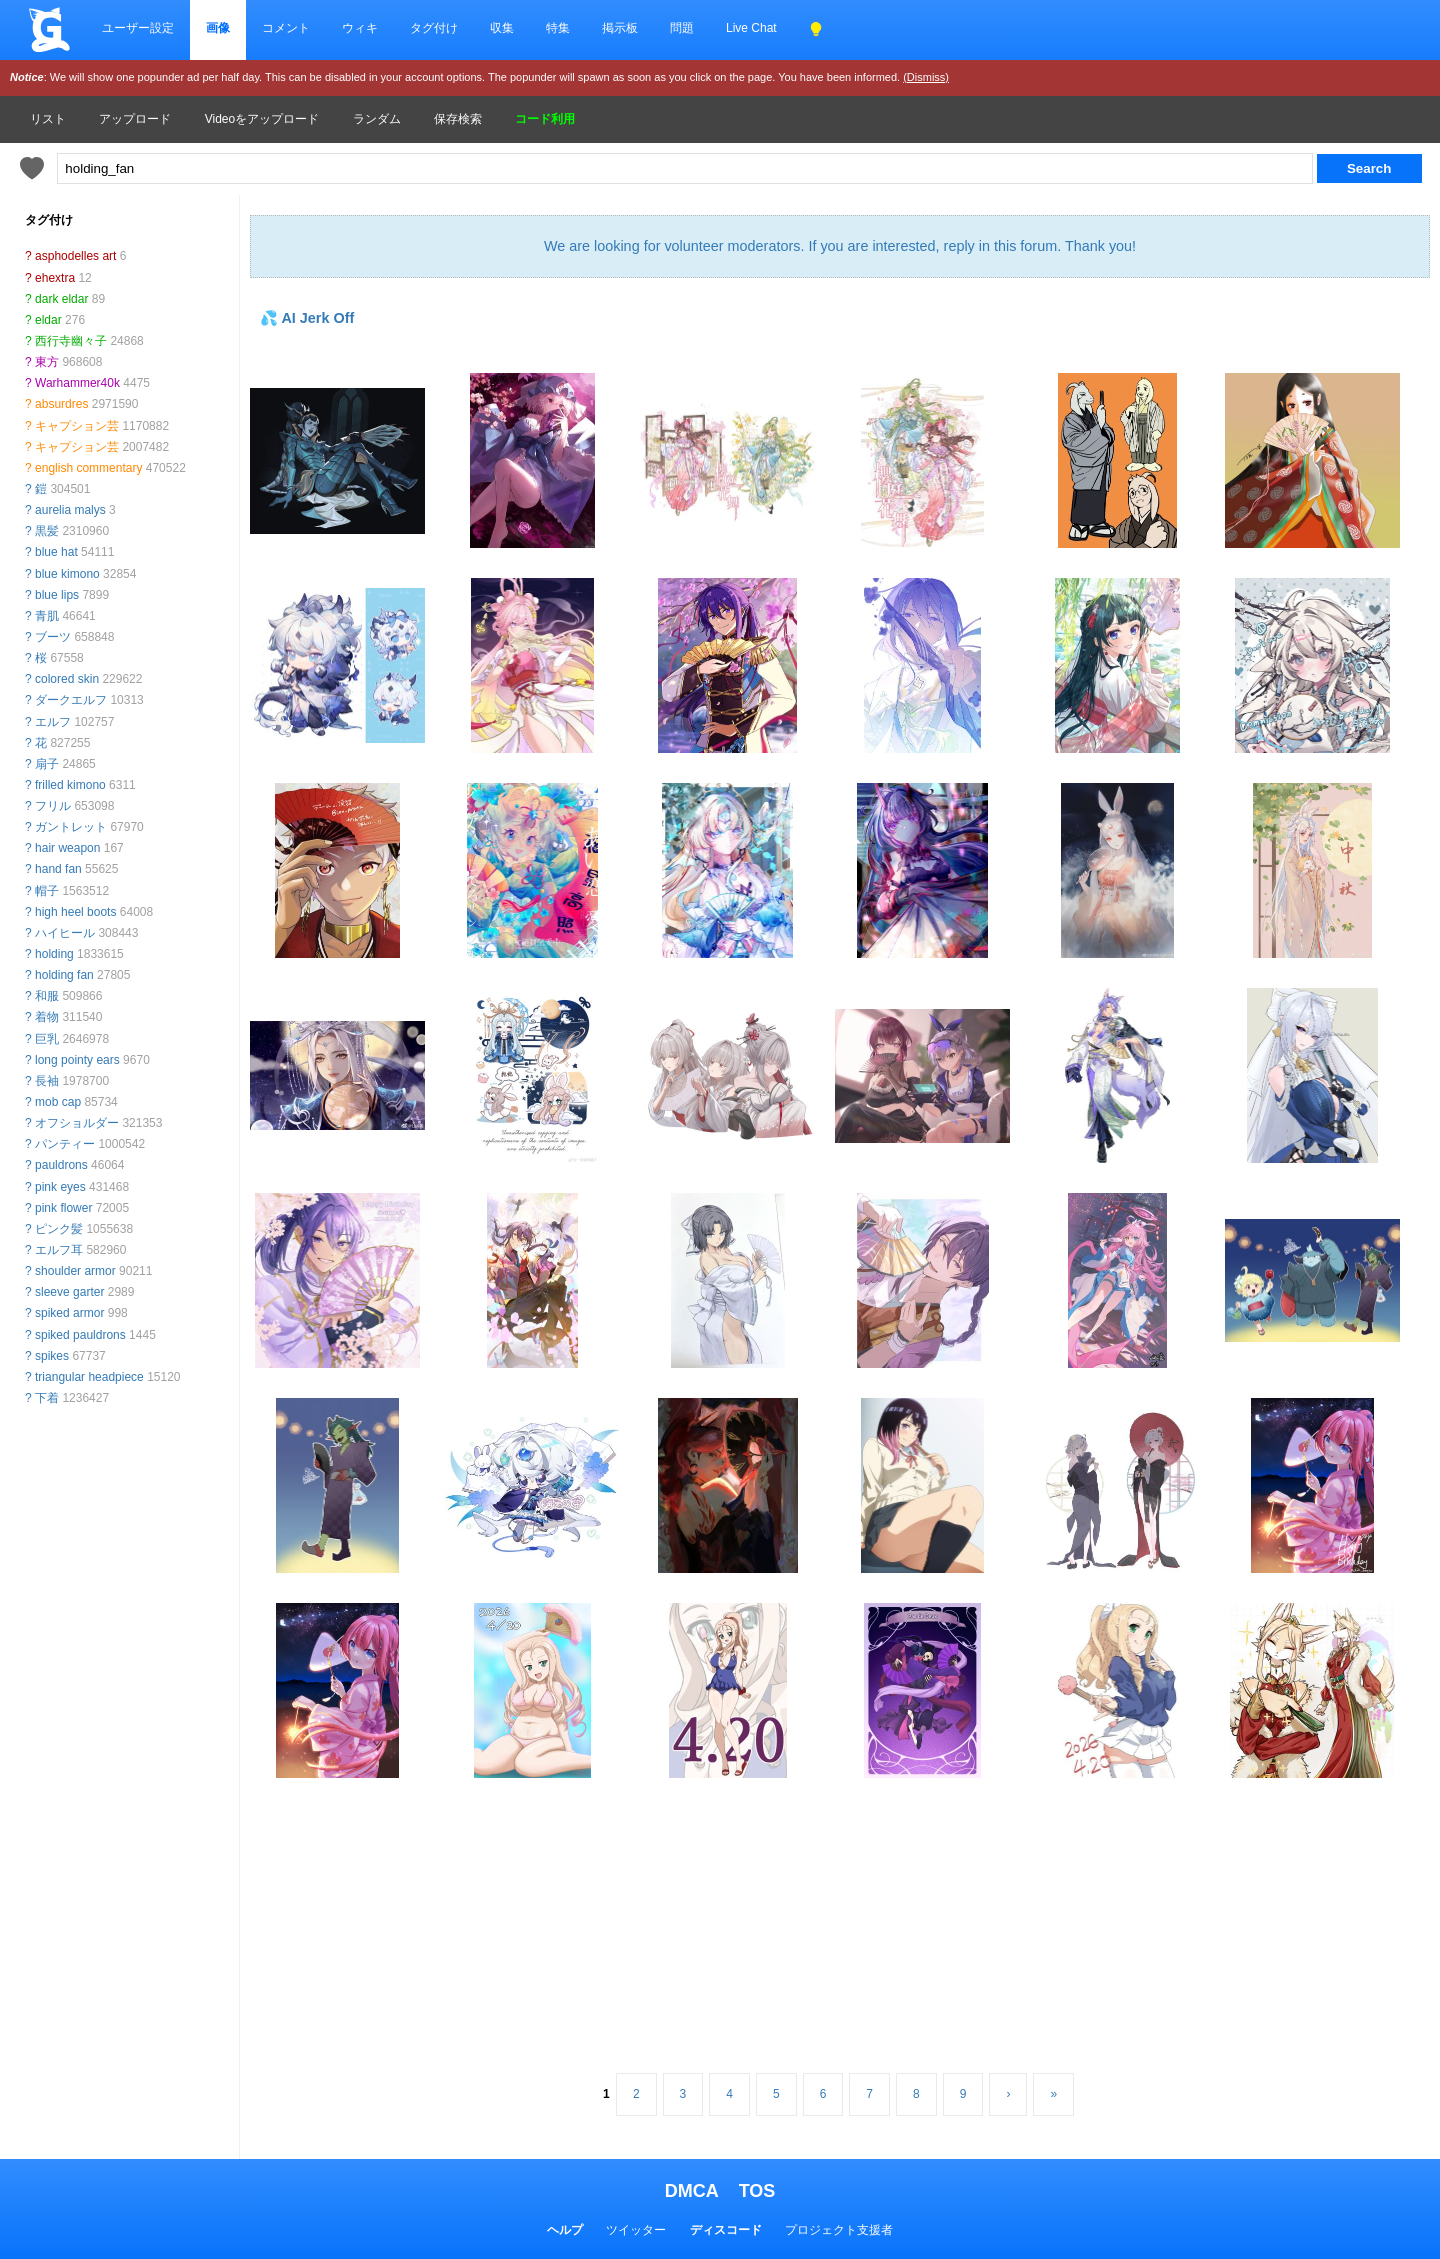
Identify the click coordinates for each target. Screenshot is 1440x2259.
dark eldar (61, 299)
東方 (47, 362)
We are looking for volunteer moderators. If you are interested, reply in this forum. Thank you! (840, 246)
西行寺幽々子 (71, 341)
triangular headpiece (89, 1377)
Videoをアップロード (262, 119)
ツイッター (636, 2230)
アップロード (135, 119)
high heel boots (75, 912)
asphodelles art (75, 256)
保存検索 (458, 119)
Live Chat (751, 28)
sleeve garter (69, 1292)
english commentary (88, 468)
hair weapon (67, 848)
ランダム (377, 119)
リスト (48, 119)
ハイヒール (65, 933)
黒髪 (47, 531)
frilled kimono (70, 785)
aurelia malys (70, 510)
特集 (558, 28)
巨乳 (47, 1039)
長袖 (47, 1081)
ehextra (55, 278)
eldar (48, 320)
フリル (53, 806)
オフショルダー (77, 1123)
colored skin (67, 679)
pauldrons (61, 1165)
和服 (47, 996)
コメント (286, 28)
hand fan (58, 869)
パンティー (65, 1144)
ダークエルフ (71, 700)
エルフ (53, 722)
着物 (47, 1017)
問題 (682, 28)
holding (54, 954)
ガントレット (71, 827)
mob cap (58, 1102)
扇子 (47, 764)
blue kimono (67, 574)
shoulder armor (75, 1271)
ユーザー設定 (138, 28)
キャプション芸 (77, 426)
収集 (502, 28)
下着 (47, 1398)
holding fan (64, 975)
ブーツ (53, 637)
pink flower (63, 1208)
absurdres (61, 404)
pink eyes (60, 1187)
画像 (218, 28)
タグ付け (434, 28)
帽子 (47, 891)
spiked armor (69, 1313)
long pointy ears (77, 1060)
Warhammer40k (77, 383)
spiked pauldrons (80, 1335)
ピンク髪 (59, 1229)
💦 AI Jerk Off (307, 318)
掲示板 (620, 28)
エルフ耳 (59, 1250)
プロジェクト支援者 (839, 2230)
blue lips (57, 595)
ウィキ (360, 28)
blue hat (56, 552)
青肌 (47, 616)
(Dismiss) (926, 77)
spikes (52, 1356)
